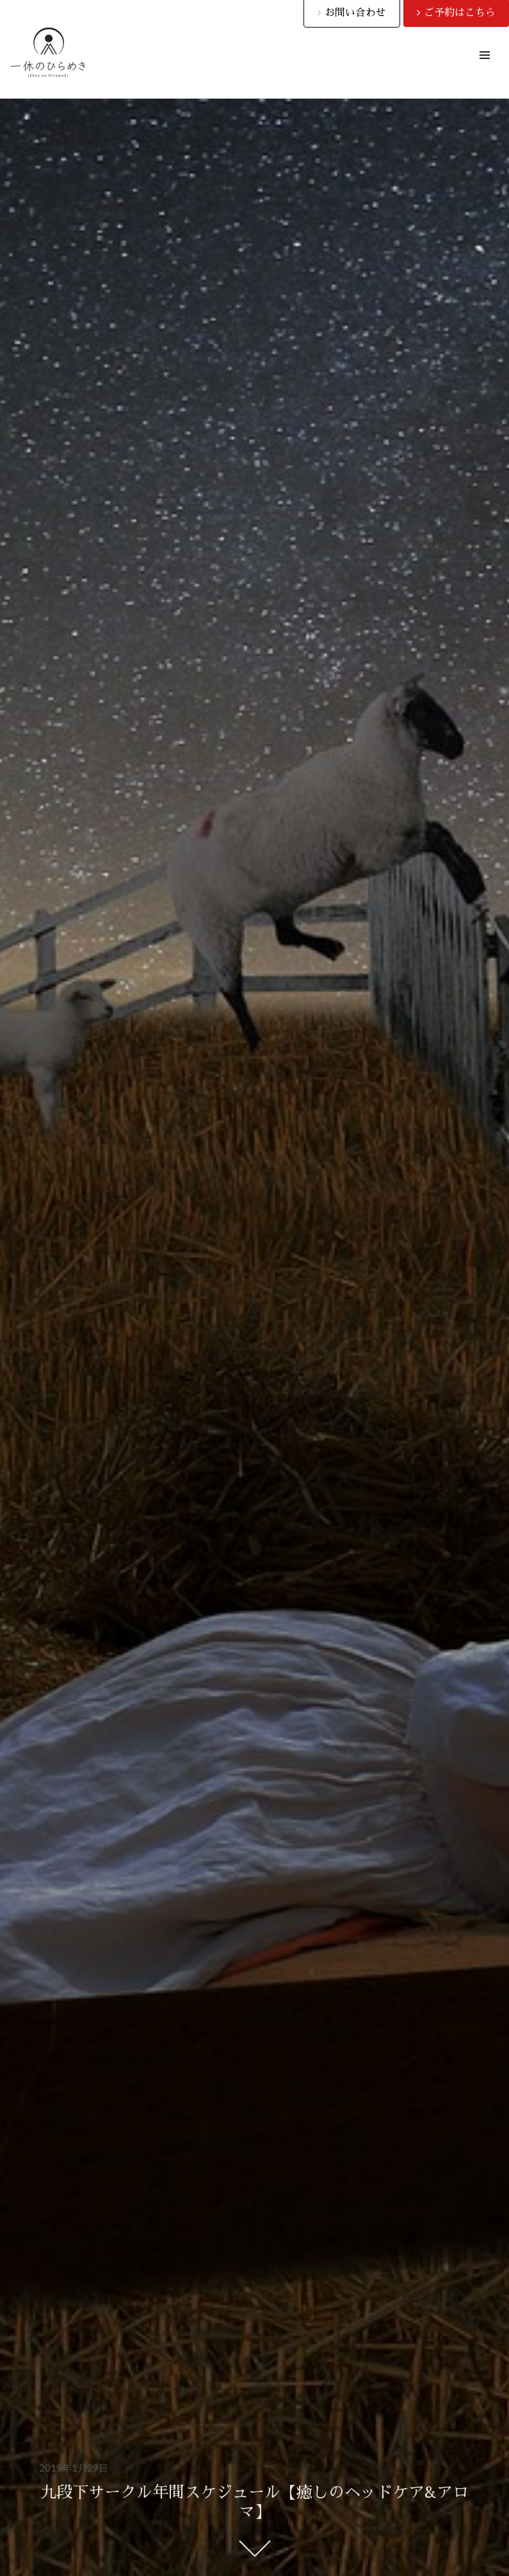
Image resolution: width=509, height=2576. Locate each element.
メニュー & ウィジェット (484, 69)
